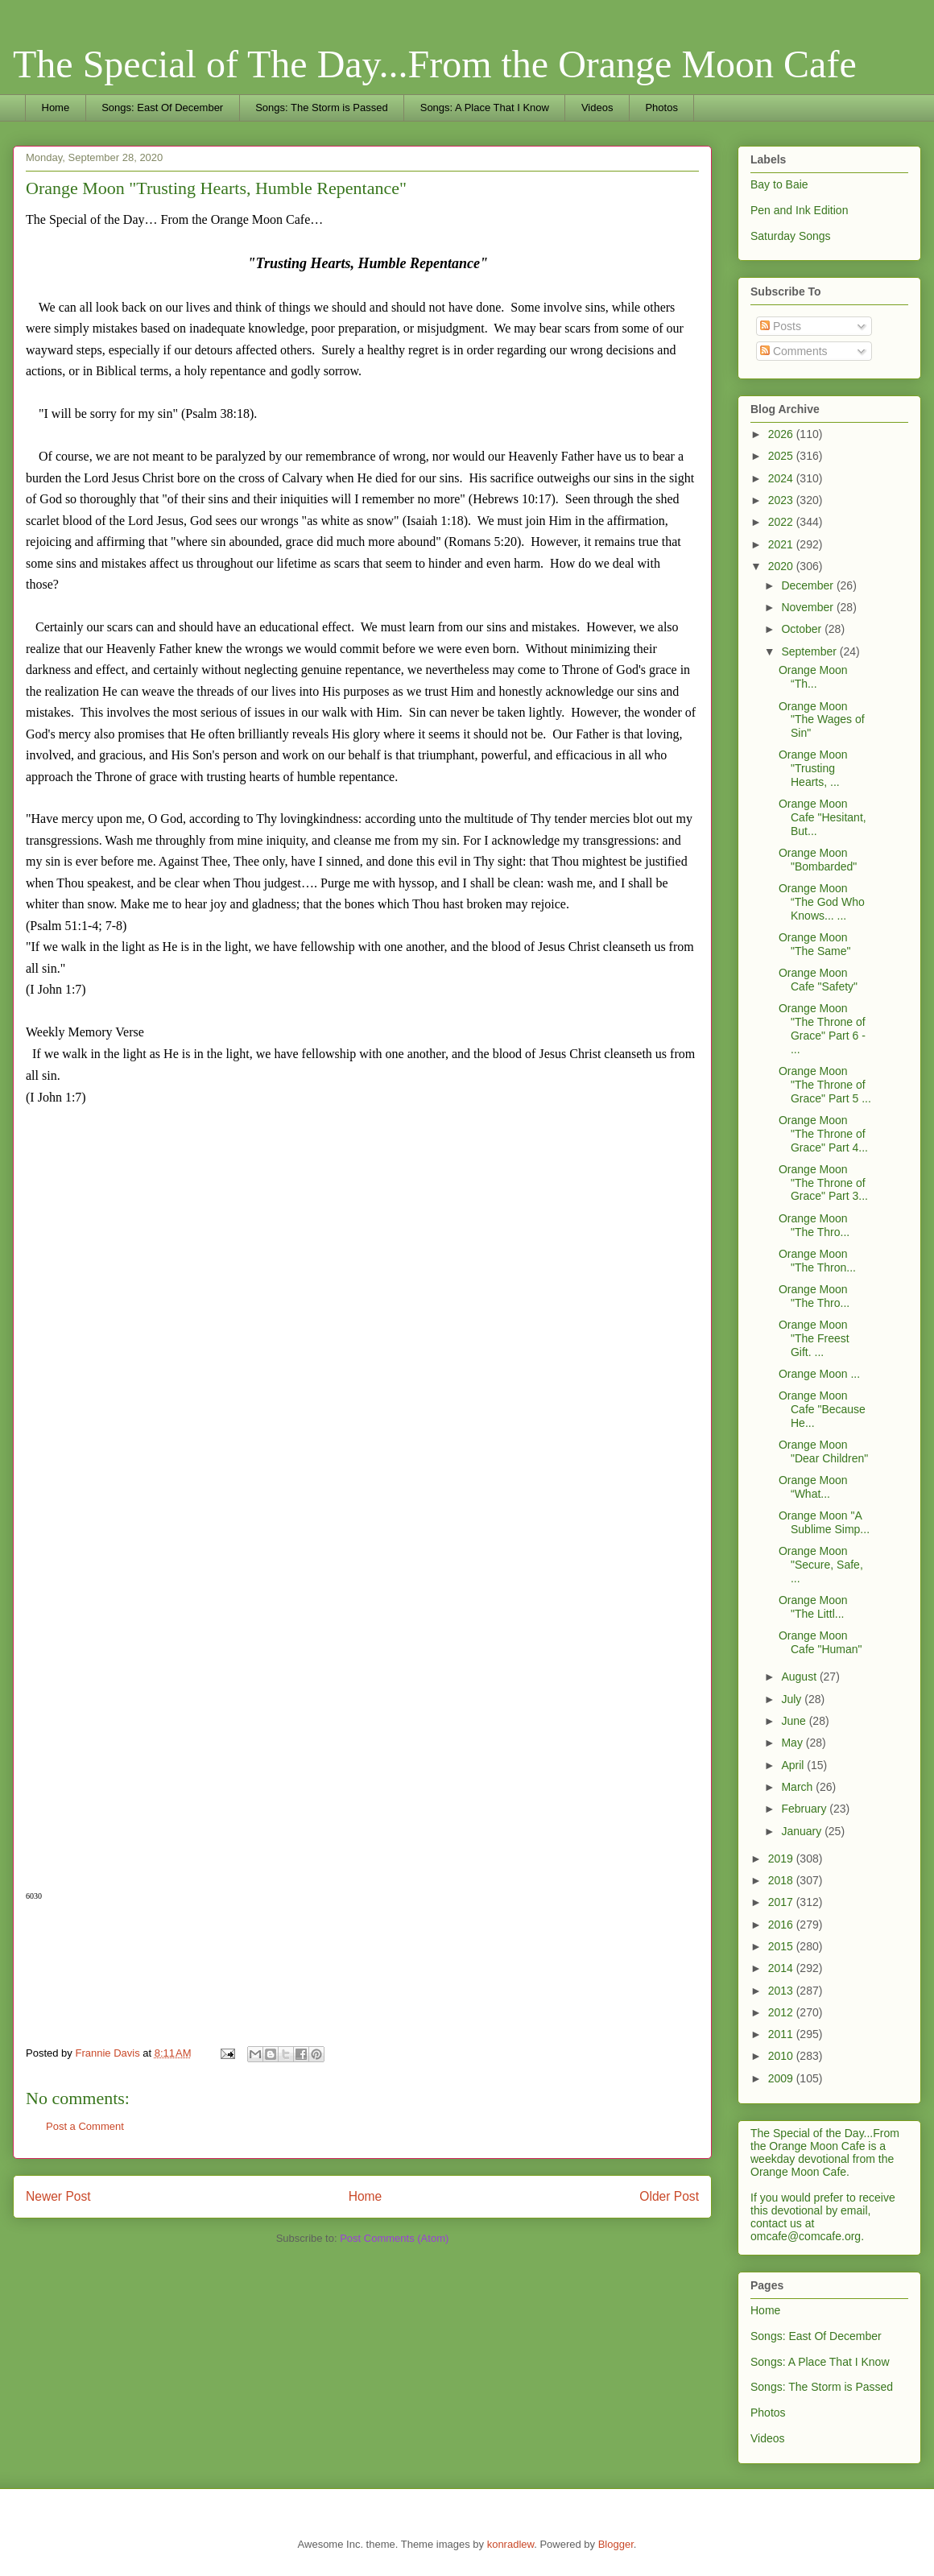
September (810, 651)
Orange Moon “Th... (813, 677)
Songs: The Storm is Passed (321, 107)
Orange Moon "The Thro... (814, 1225)
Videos (597, 107)
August (800, 1676)
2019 (782, 1858)
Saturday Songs (790, 235)
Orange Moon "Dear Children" (823, 1451)
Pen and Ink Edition (799, 210)
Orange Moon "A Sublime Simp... (824, 1522)
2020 (782, 566)
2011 (782, 2034)
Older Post (669, 2196)
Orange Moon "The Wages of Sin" (822, 720)
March (798, 1786)
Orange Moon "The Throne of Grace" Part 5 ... (825, 1085)
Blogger (616, 2544)
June (794, 1720)
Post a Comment (85, 2126)
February (805, 1808)
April (794, 1765)
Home (56, 107)
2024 (782, 478)
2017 (782, 1902)
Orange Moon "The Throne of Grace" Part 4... (823, 1134)
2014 (782, 1968)
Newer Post (58, 2196)
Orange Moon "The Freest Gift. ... (814, 1338)
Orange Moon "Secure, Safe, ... (821, 1564)
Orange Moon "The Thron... (817, 1260)
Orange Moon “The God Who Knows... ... (822, 902)
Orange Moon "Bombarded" (818, 859)
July (792, 1699)
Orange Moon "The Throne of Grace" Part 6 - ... (822, 1028)
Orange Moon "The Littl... (813, 1607)
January (802, 1831)
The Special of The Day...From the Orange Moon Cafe (435, 64)
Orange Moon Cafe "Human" (820, 1642)
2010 (782, 2055)
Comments (794, 351)
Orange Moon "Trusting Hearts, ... (813, 768)
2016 (782, 1924)
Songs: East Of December (162, 107)
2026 (782, 434)
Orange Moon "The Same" (815, 944)
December (808, 585)
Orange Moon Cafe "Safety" (818, 979)
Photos (661, 107)
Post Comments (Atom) (394, 2238)
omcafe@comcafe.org (805, 2236)
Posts (780, 326)
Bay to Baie (779, 184)
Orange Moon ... (819, 1373)
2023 (782, 500)
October (802, 628)
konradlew (511, 2544)
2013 (782, 1990)
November (808, 607)
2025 (782, 455)
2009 (782, 2078)
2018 (782, 1880)
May (793, 1742)
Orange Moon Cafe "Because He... (822, 1409)
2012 (782, 2012)
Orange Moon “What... (813, 1487)
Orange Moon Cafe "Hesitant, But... (822, 817)
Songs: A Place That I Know (484, 107)
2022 (782, 521)
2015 (782, 1946)
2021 (782, 544)
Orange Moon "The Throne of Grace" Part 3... (823, 1183)
